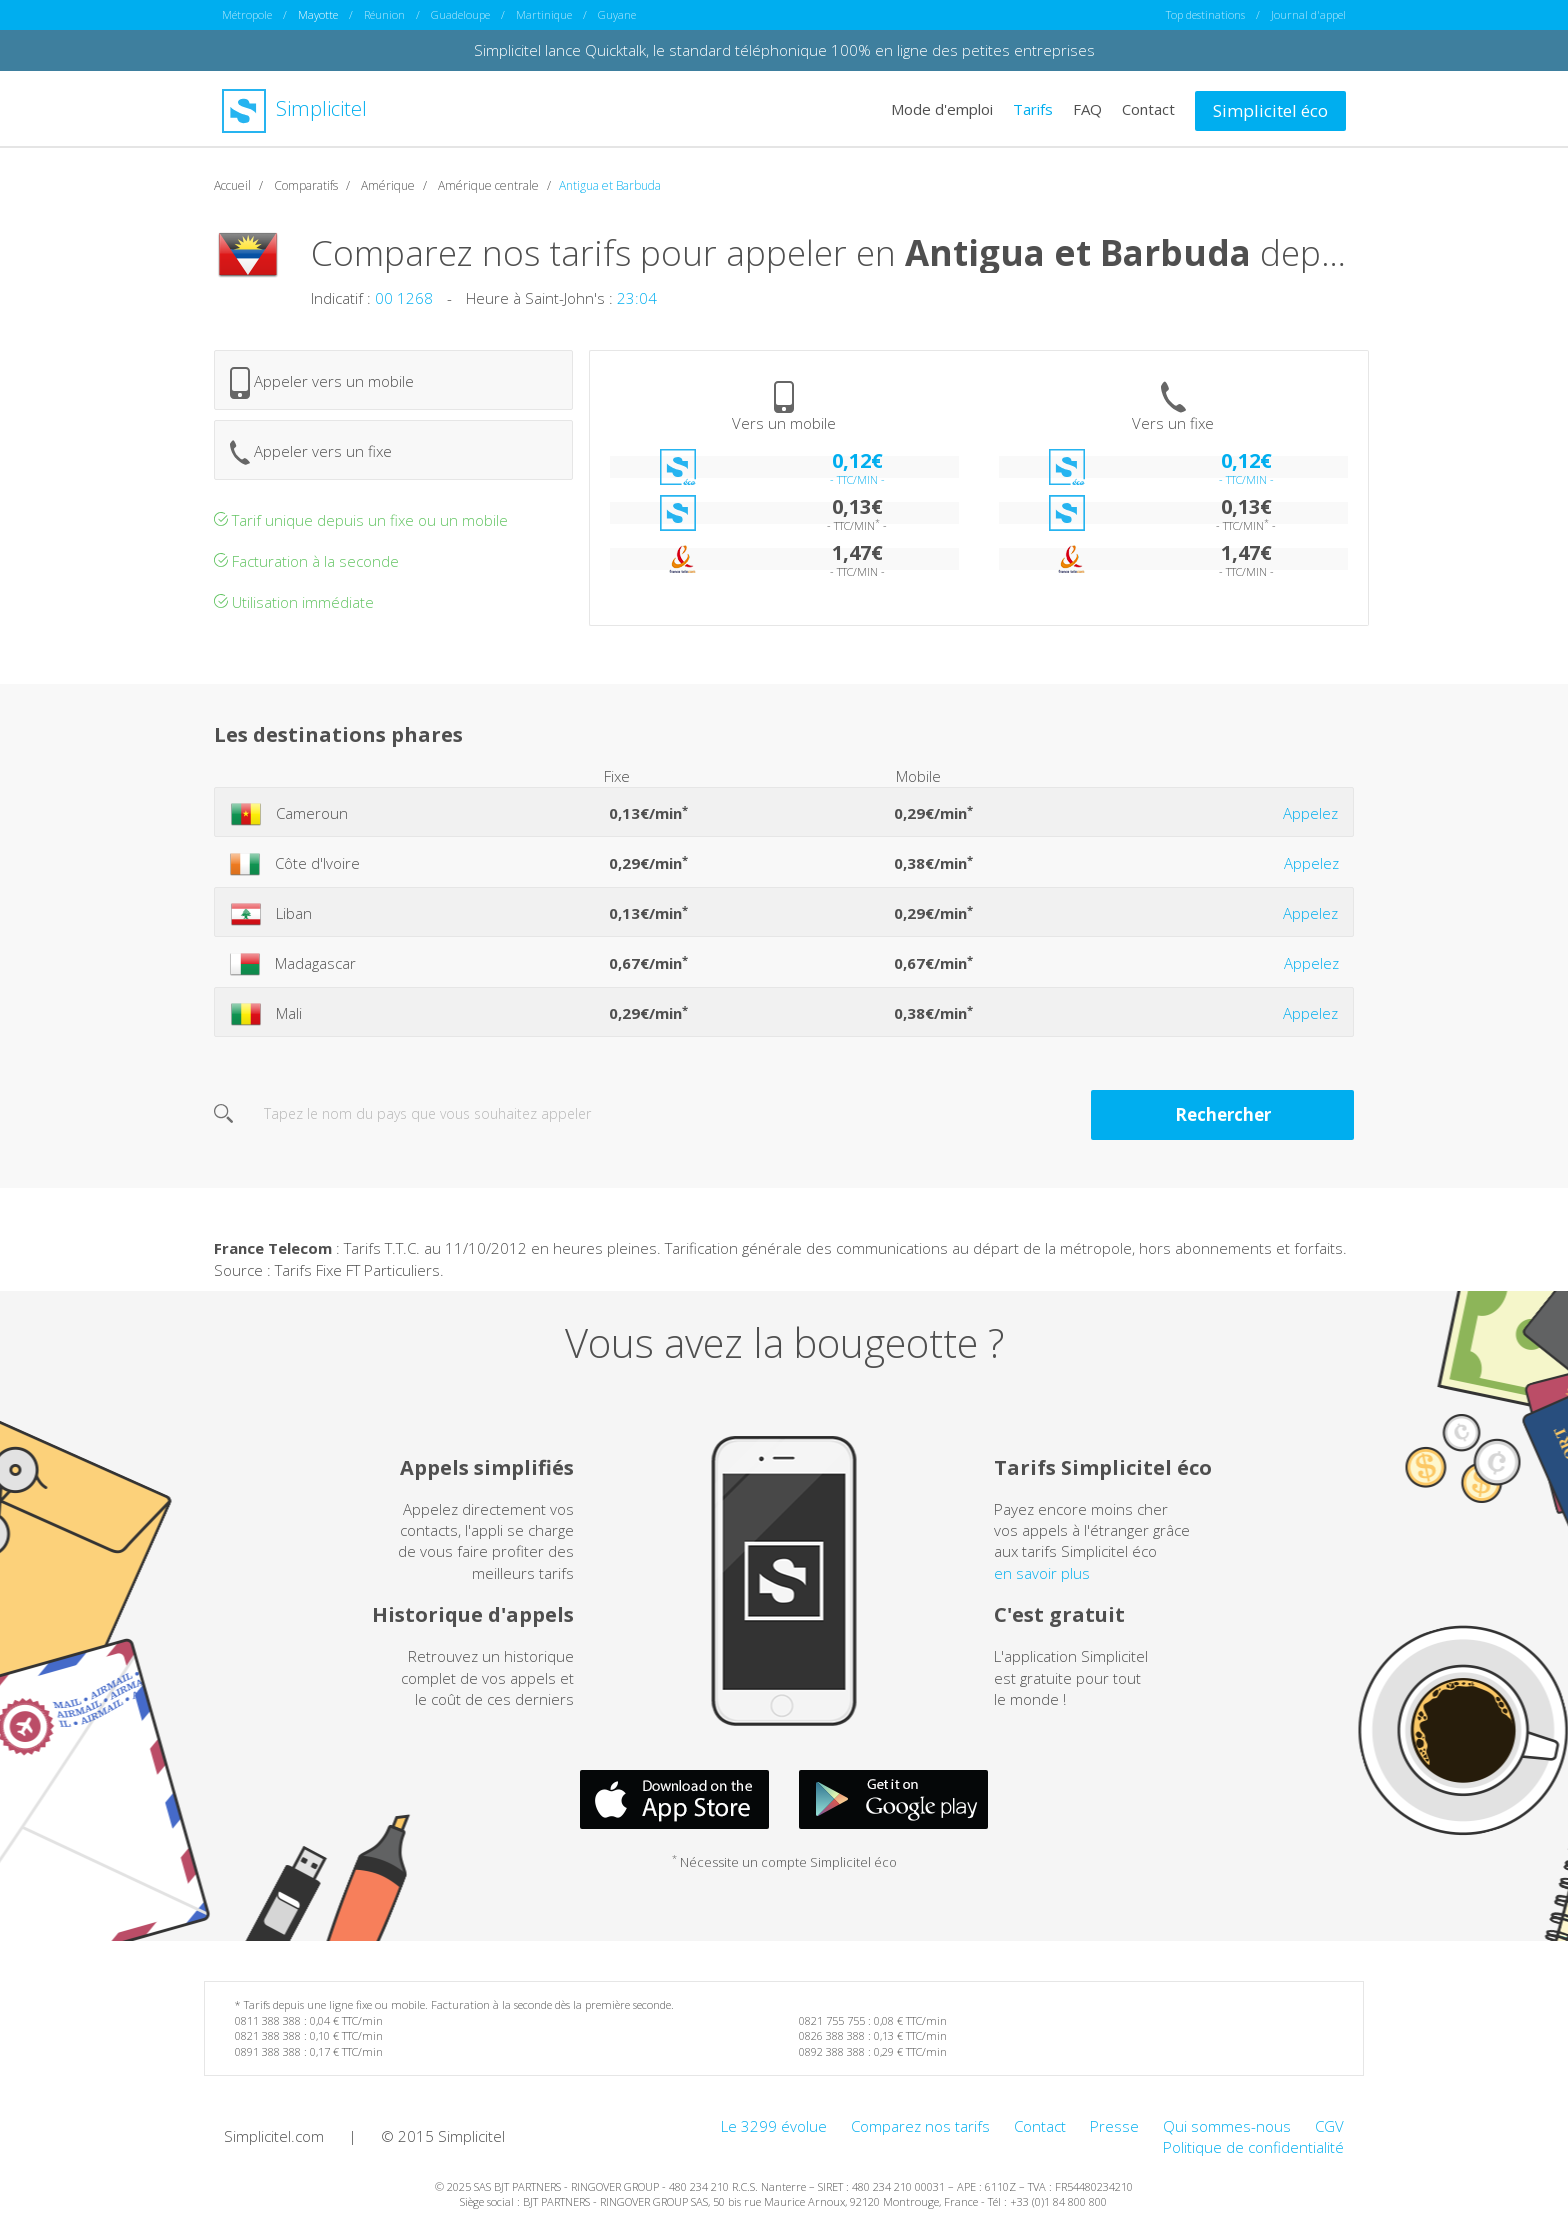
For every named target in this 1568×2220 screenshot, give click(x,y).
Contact (1148, 108)
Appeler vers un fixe (311, 451)
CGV (1329, 2125)
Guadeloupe (460, 14)
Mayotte (318, 14)
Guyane (617, 14)
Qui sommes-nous (1227, 2125)
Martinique (544, 14)
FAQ (1087, 108)
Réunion (384, 14)
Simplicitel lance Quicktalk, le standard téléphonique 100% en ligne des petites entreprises (784, 50)
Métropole (247, 14)
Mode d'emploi (942, 108)
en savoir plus (1042, 1572)
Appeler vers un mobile (322, 382)
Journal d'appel (1308, 14)
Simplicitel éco (1270, 109)
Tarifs (1033, 108)
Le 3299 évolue (774, 2125)
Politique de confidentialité (1253, 2147)
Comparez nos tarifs (920, 2125)
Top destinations (1205, 14)
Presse (1114, 2125)
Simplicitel (294, 108)
